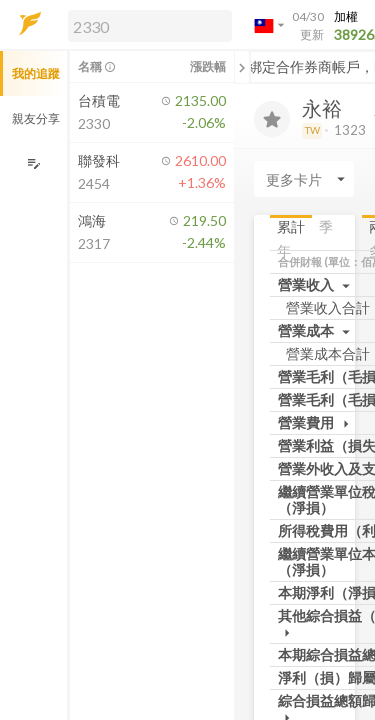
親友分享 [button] (36, 118)
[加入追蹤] (272, 119)
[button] (146, 25)
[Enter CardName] (304, 179)
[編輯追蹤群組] (33, 163)
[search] (150, 26)
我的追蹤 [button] (36, 73)
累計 (291, 226)
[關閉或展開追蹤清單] (242, 67)
